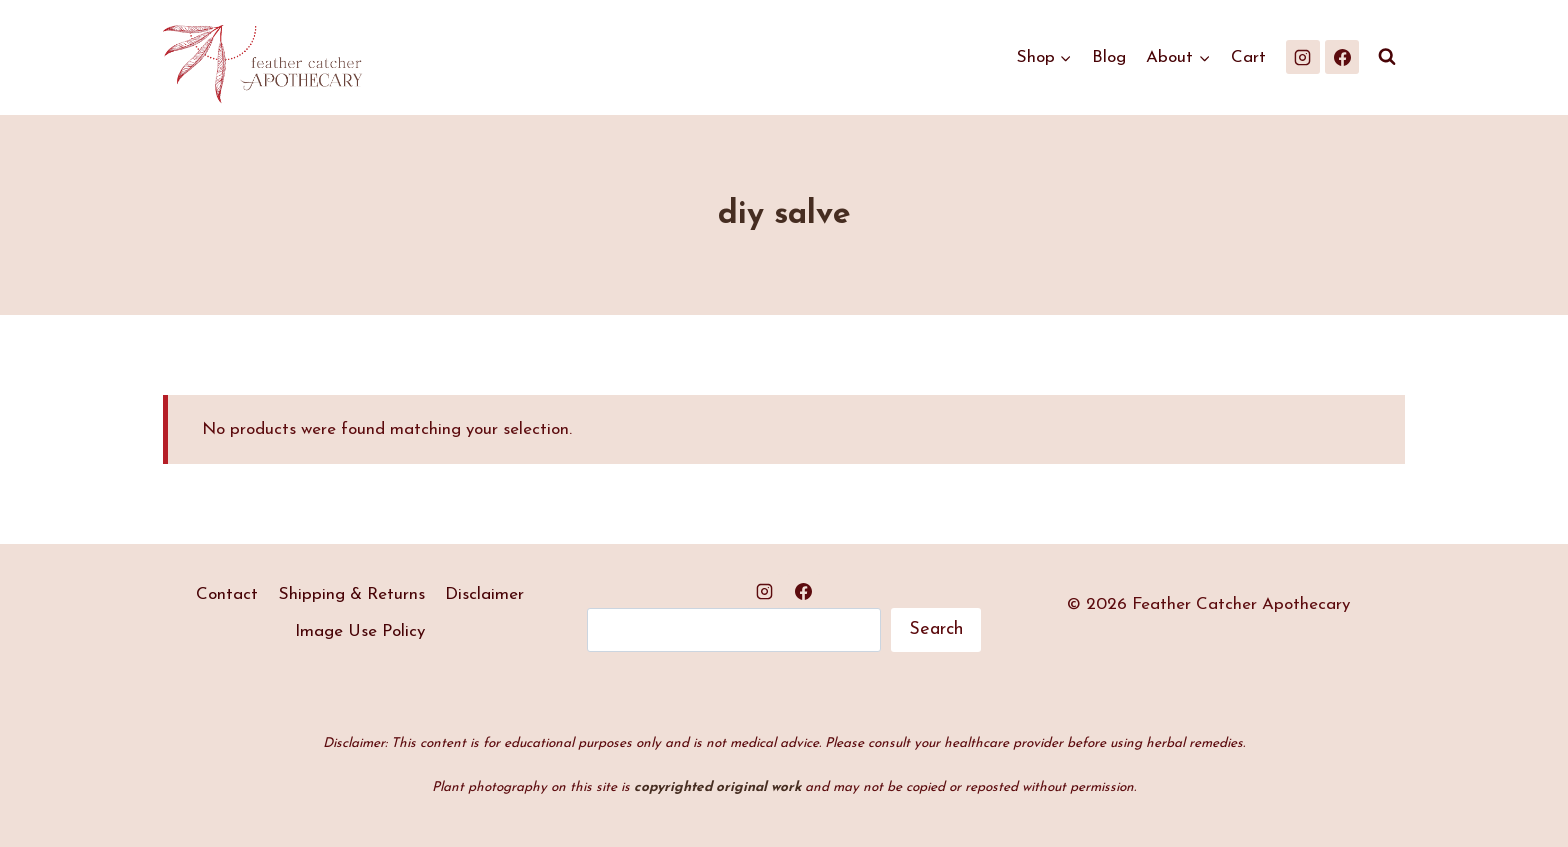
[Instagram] (1303, 57)
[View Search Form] (1387, 57)
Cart (1248, 57)
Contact (227, 594)
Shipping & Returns (352, 594)
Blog (1109, 57)
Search (936, 629)
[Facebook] (1342, 57)
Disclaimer (484, 594)
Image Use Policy (360, 631)
